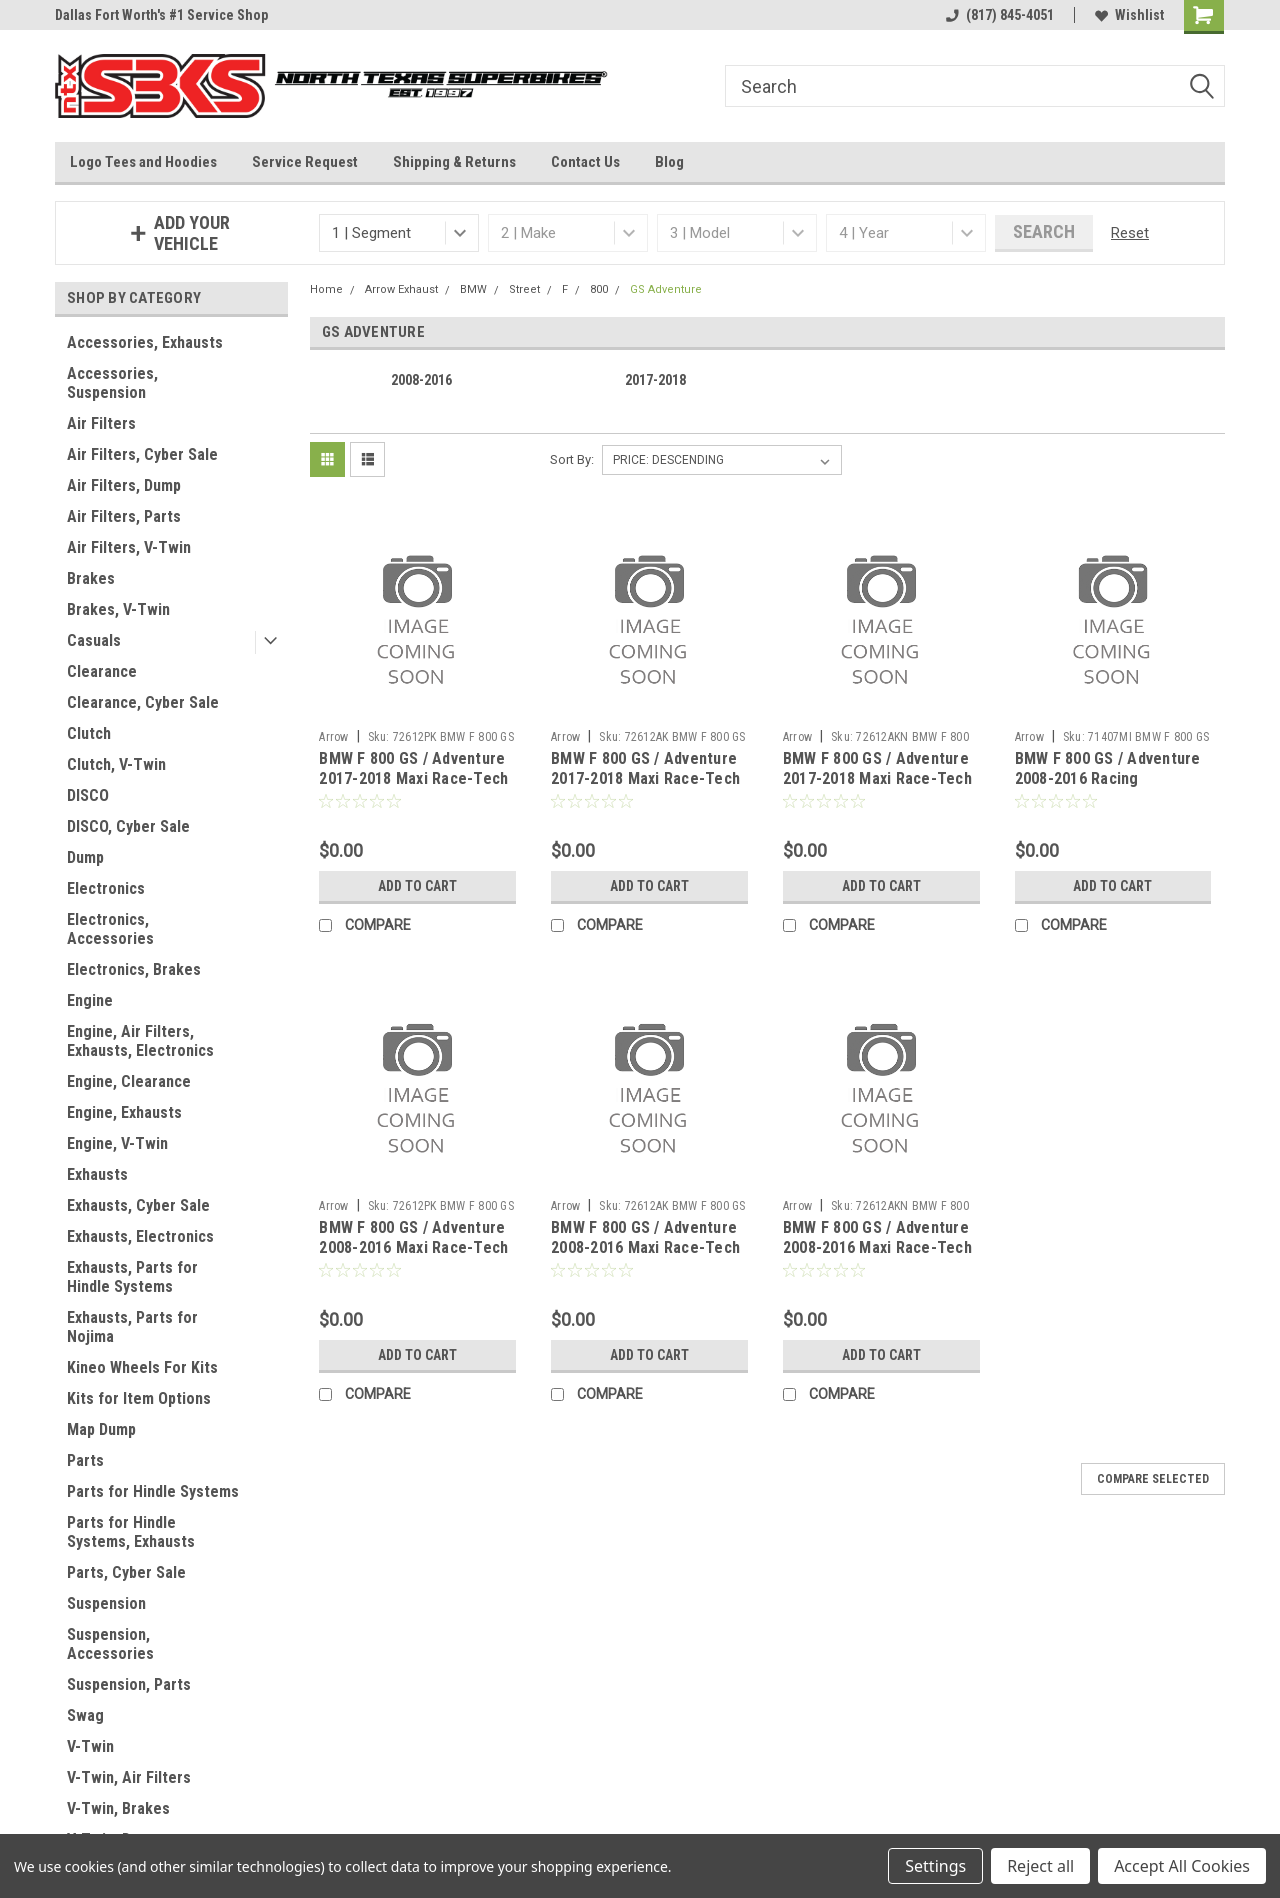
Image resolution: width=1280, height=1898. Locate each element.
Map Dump (101, 1429)
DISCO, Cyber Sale (128, 826)
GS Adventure (666, 289)
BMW (473, 289)
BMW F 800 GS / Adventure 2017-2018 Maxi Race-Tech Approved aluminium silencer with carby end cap (648, 788)
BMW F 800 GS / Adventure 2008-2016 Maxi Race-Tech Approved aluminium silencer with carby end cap (648, 1257)
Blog (669, 162)
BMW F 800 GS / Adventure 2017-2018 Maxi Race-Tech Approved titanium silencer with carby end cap (415, 788)
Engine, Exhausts (124, 1112)
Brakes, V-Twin (118, 609)
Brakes (91, 578)
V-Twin (90, 1746)
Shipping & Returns (454, 162)
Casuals (94, 640)
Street (524, 289)
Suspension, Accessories (110, 1644)
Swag (85, 1715)
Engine (90, 1000)
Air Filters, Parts (124, 516)
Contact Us (585, 162)
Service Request (305, 162)
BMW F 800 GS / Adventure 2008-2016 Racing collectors (1108, 778)
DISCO (88, 795)
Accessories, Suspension (112, 383)
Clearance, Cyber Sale (143, 702)
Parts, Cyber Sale (126, 1572)
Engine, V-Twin (117, 1143)
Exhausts (97, 1174)
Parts (85, 1460)
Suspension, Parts (129, 1684)
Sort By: (572, 459)
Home (326, 289)
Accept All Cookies (1182, 1866)
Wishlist (1129, 15)
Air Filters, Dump (124, 485)
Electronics (106, 888)
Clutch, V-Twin (116, 764)
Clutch (89, 733)
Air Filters (101, 423)
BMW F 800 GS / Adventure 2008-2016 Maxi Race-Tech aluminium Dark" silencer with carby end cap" (877, 1257)
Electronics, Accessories (110, 929)
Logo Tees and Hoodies (143, 162)
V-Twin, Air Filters (129, 1777)
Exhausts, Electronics (140, 1236)
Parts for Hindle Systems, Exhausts (131, 1532)
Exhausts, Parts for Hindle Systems (132, 1277)
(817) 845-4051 (1000, 15)
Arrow (333, 737)
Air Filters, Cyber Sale (142, 454)
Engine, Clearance (129, 1081)
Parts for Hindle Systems (153, 1491)
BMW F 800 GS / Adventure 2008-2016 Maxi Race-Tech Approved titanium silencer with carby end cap (415, 1257)
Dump (85, 857)
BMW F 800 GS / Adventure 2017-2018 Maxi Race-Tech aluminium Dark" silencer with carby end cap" (877, 788)
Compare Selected (1153, 1479)
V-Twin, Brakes (118, 1808)
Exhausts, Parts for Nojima (132, 1327)
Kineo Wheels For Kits (142, 1367)
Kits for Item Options (139, 1398)
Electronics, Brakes (134, 969)
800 (599, 289)
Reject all (1040, 1866)
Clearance (102, 671)
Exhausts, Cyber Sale (138, 1205)
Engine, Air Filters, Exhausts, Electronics (140, 1041)
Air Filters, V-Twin (129, 547)
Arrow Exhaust (401, 289)
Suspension (106, 1603)
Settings (935, 1866)
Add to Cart (417, 886)
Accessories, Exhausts (145, 342)
